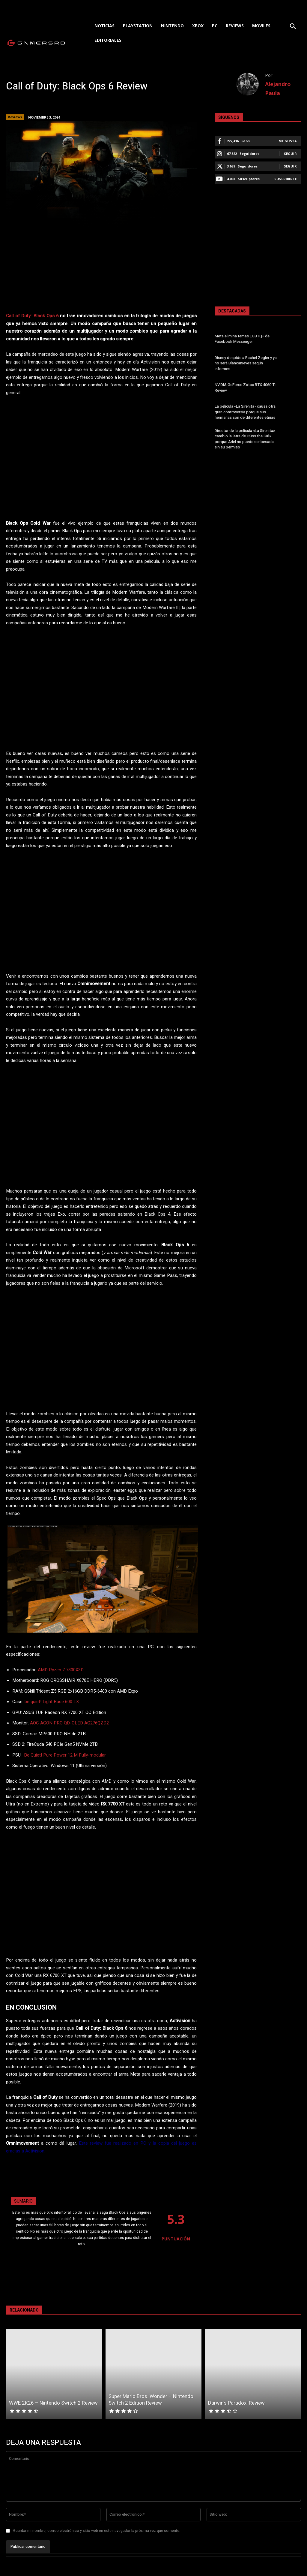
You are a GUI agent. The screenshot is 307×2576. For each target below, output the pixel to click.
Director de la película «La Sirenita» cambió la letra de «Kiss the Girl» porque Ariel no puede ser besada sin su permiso (245, 439)
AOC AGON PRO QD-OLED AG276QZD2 (69, 1723)
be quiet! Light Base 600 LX (52, 1701)
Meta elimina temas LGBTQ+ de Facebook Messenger (242, 338)
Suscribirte (285, 178)
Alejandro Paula (278, 88)
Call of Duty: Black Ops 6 (32, 315)
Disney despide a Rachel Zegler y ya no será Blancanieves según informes (246, 363)
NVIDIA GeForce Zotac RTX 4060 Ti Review (245, 387)
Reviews (15, 117)
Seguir (290, 153)
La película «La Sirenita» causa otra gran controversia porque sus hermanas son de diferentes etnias (245, 411)
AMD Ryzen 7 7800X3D (61, 1670)
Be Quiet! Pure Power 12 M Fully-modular (65, 1755)
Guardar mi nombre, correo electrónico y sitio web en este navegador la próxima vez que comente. (96, 2530)
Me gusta (288, 141)
